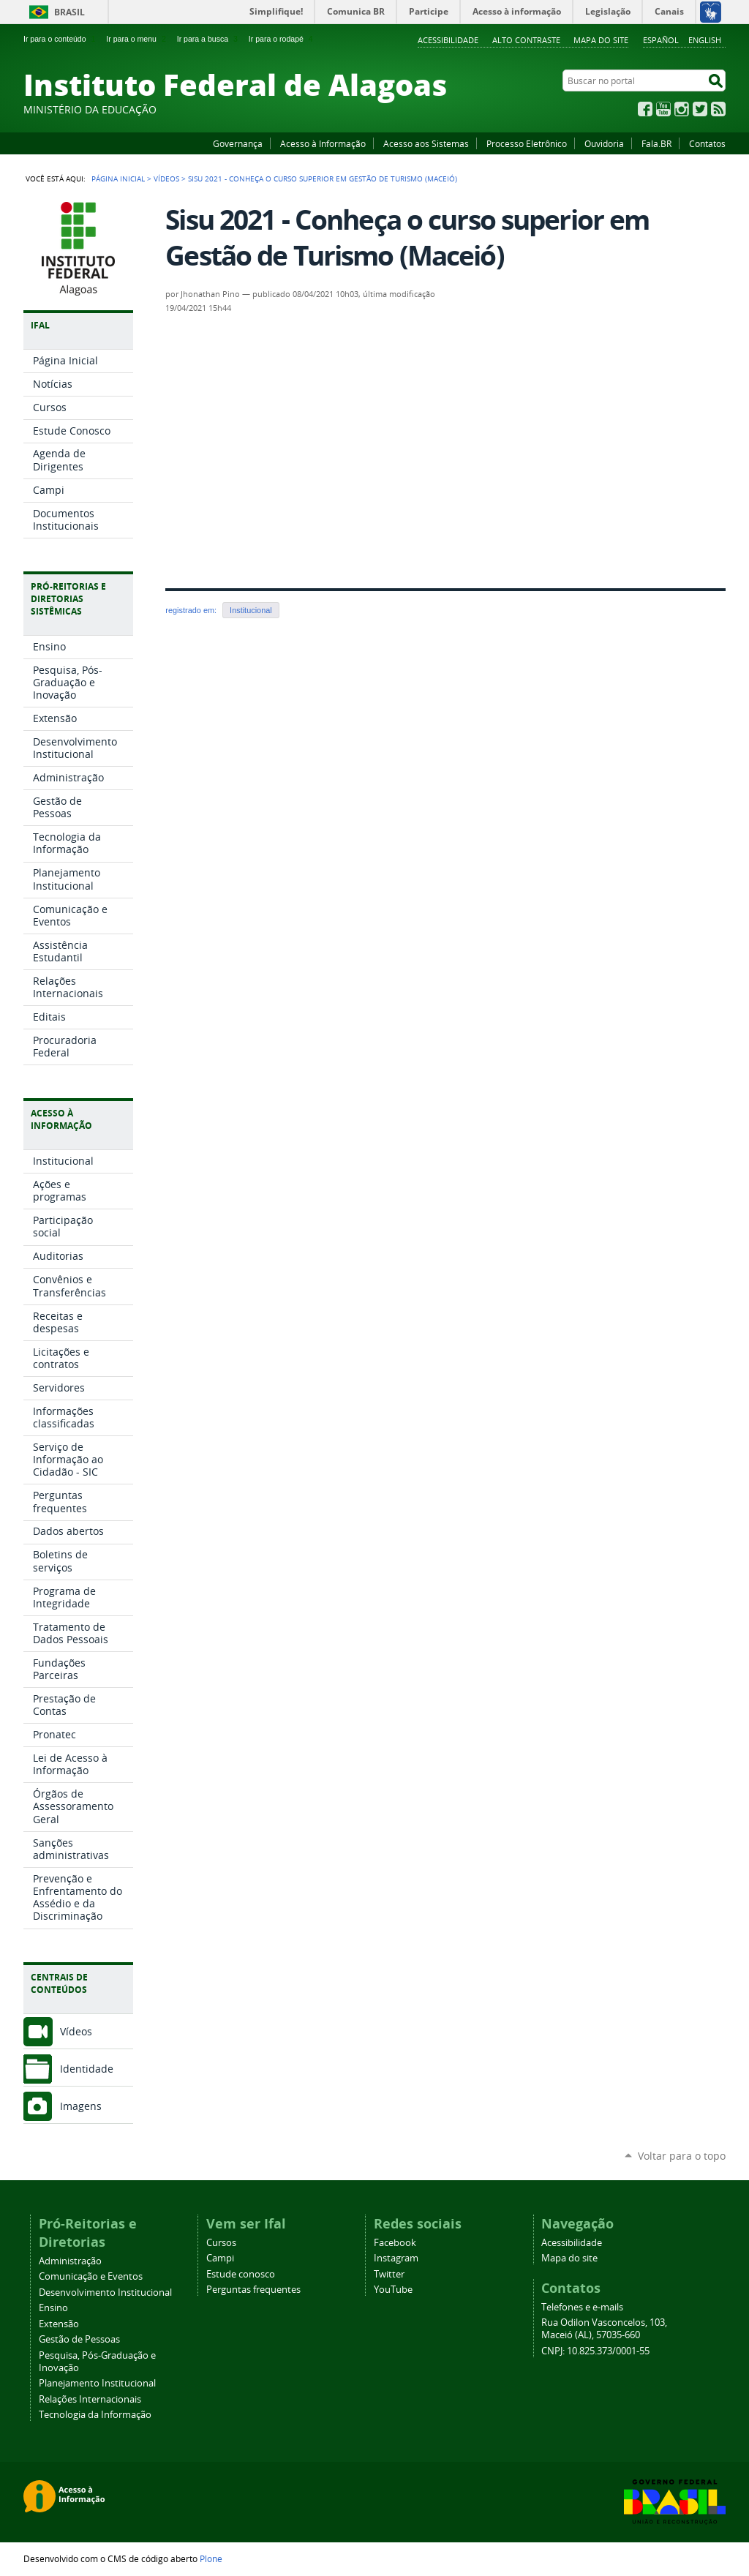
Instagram (681, 109)
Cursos (221, 2243)
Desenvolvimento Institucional (105, 2292)
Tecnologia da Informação (95, 2414)
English (704, 39)
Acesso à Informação (323, 143)
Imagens (81, 2106)
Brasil (69, 12)
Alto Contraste (526, 39)
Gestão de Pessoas (79, 2339)
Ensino (53, 2308)
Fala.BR (656, 143)
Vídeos (166, 178)
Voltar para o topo (682, 2156)
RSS (718, 109)
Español (661, 39)
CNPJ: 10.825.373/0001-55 (595, 2351)
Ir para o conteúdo (60, 38)
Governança (238, 143)
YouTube (663, 109)
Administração (70, 2261)
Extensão (59, 2324)
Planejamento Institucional (97, 2383)
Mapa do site (600, 39)
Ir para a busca (209, 38)
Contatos (707, 143)
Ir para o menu (137, 38)
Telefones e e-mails (582, 2307)
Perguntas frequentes (253, 2289)
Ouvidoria (604, 143)
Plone (211, 2558)
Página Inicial (118, 178)
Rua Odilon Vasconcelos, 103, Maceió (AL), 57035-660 (604, 2328)
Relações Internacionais (90, 2399)
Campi (220, 2258)
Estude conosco (240, 2274)
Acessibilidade (448, 39)
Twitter (700, 109)
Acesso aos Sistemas (426, 143)
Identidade (86, 2069)
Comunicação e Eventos (91, 2276)
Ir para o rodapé (282, 38)
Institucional (251, 610)
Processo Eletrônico (526, 143)
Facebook (645, 109)
